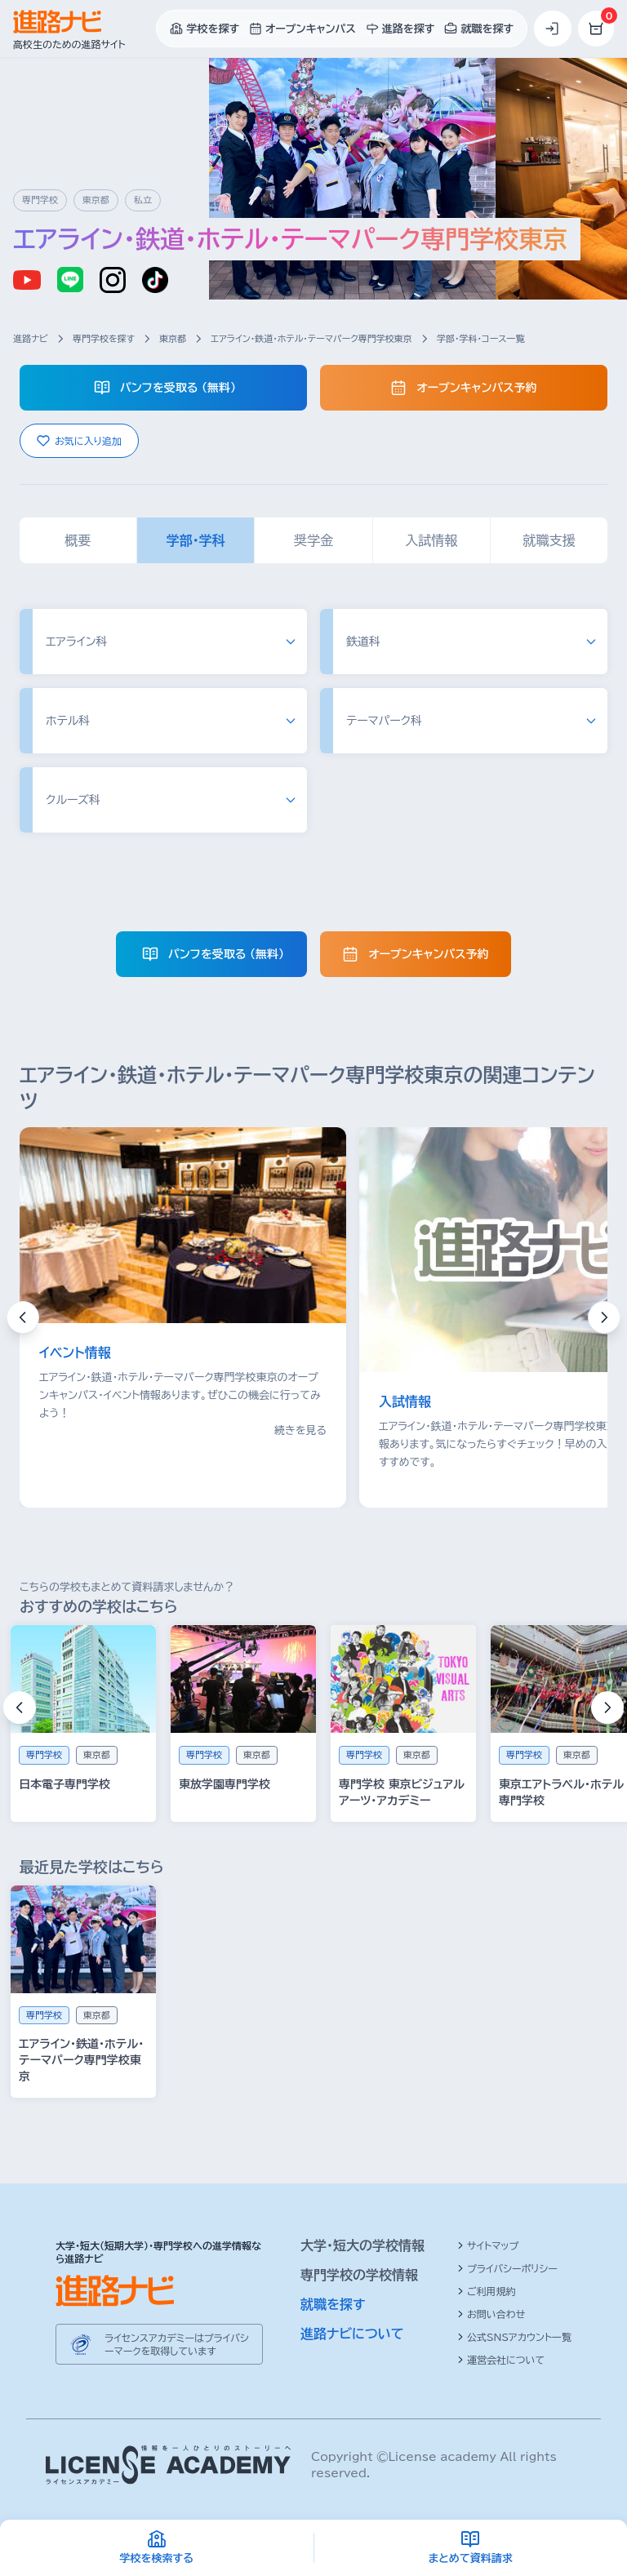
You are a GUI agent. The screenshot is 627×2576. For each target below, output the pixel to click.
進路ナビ (30, 338)
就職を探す (333, 2304)
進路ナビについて (352, 2333)
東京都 (172, 338)
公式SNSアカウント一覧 (514, 2337)
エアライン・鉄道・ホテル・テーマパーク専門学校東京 (311, 338)
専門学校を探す (104, 338)
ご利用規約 (486, 2291)
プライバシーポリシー (507, 2268)
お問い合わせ (491, 2314)
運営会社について (501, 2360)
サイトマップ (487, 2245)
